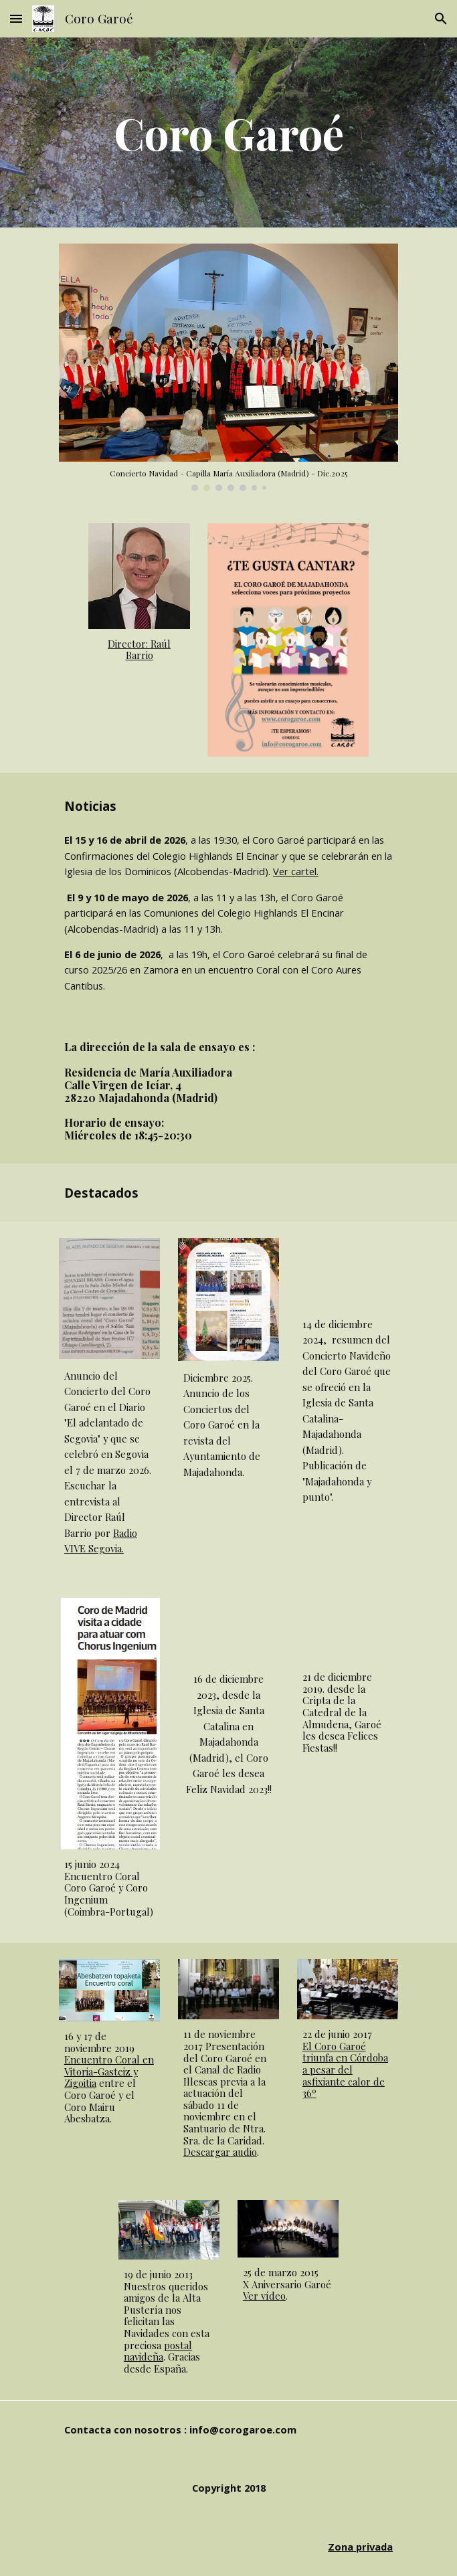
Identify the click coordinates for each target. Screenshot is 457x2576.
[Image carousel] (228, 367)
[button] (16, 18)
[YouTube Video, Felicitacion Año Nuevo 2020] (347, 1630)
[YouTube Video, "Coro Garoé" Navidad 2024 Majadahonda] (347, 1272)
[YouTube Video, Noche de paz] (228, 1630)
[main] (228, 132)
